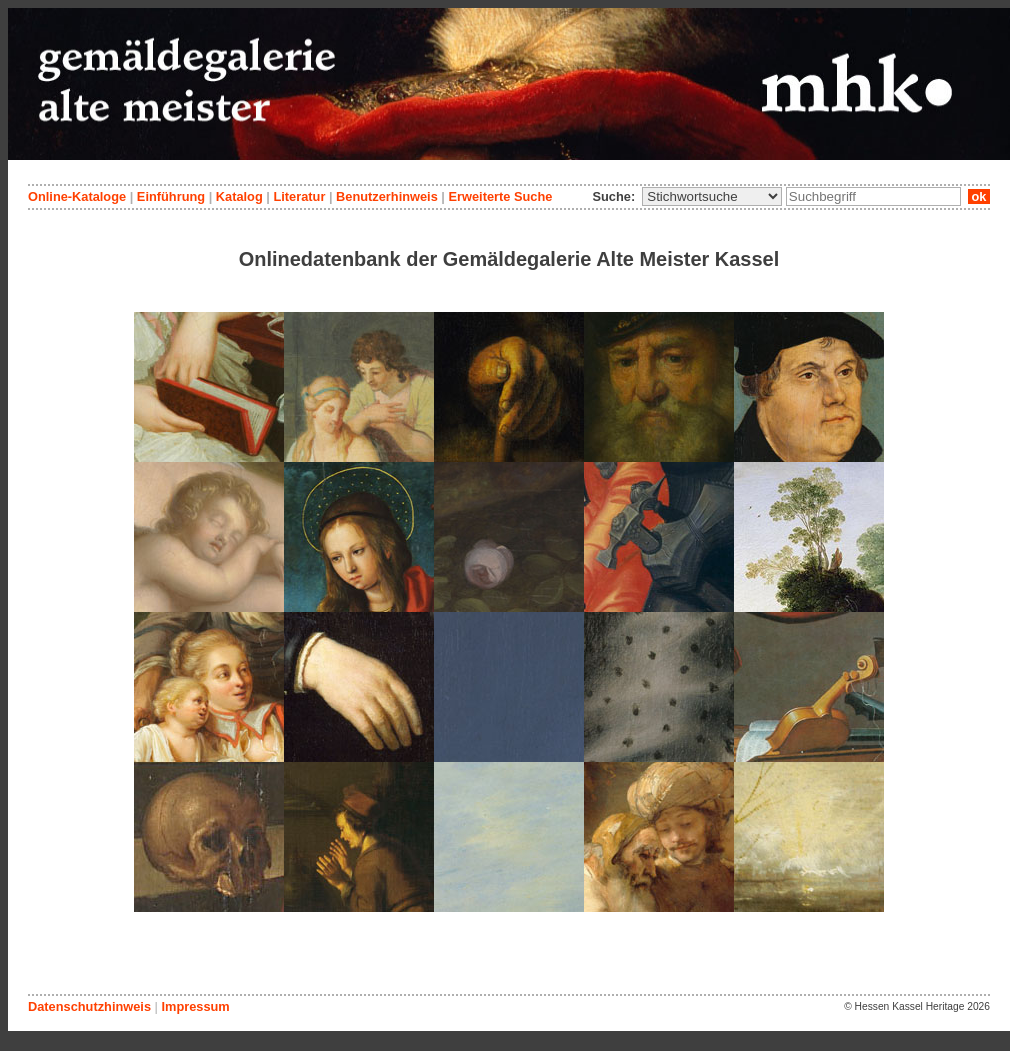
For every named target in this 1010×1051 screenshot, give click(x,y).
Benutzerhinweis (387, 196)
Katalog (239, 196)
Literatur (299, 196)
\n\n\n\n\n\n (712, 196)
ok (979, 196)
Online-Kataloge (77, 196)
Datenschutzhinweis (89, 1006)
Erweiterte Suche (500, 196)
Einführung (171, 196)
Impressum (195, 1006)
